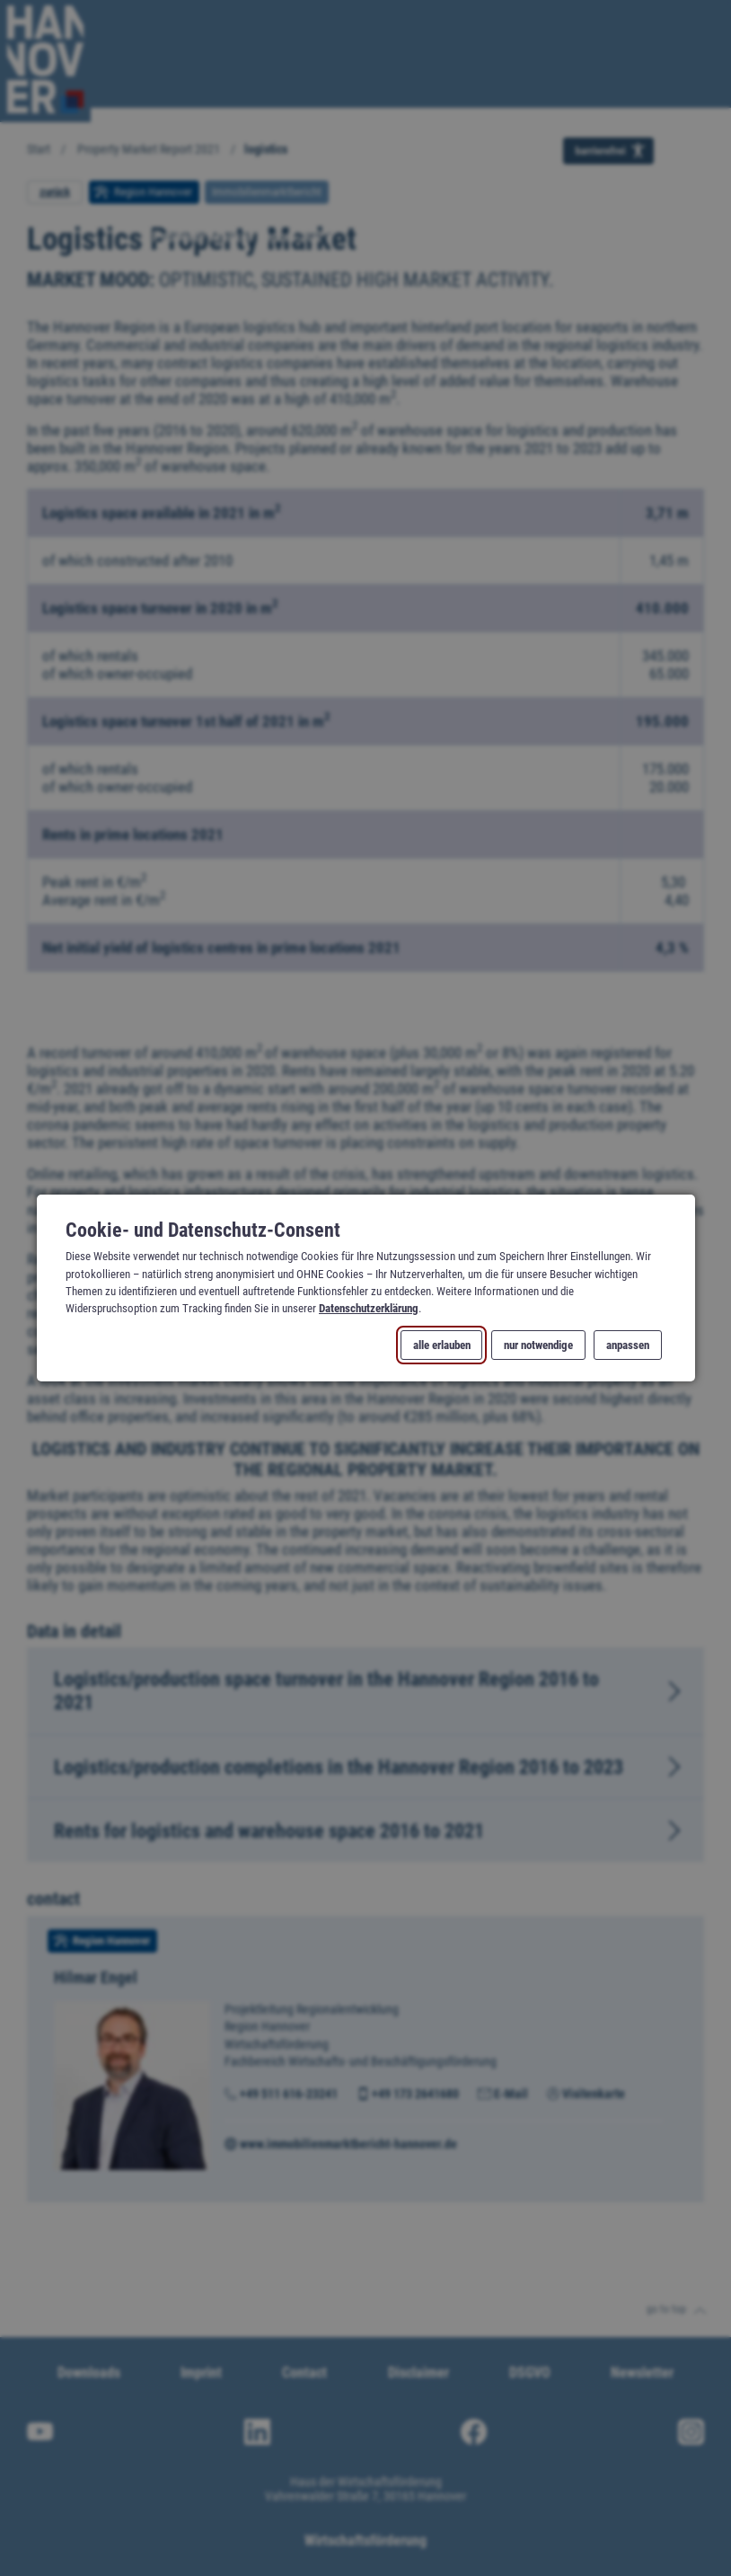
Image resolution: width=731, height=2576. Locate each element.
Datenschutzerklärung (368, 1308)
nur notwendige (538, 1345)
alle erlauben (441, 1345)
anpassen (627, 1345)
